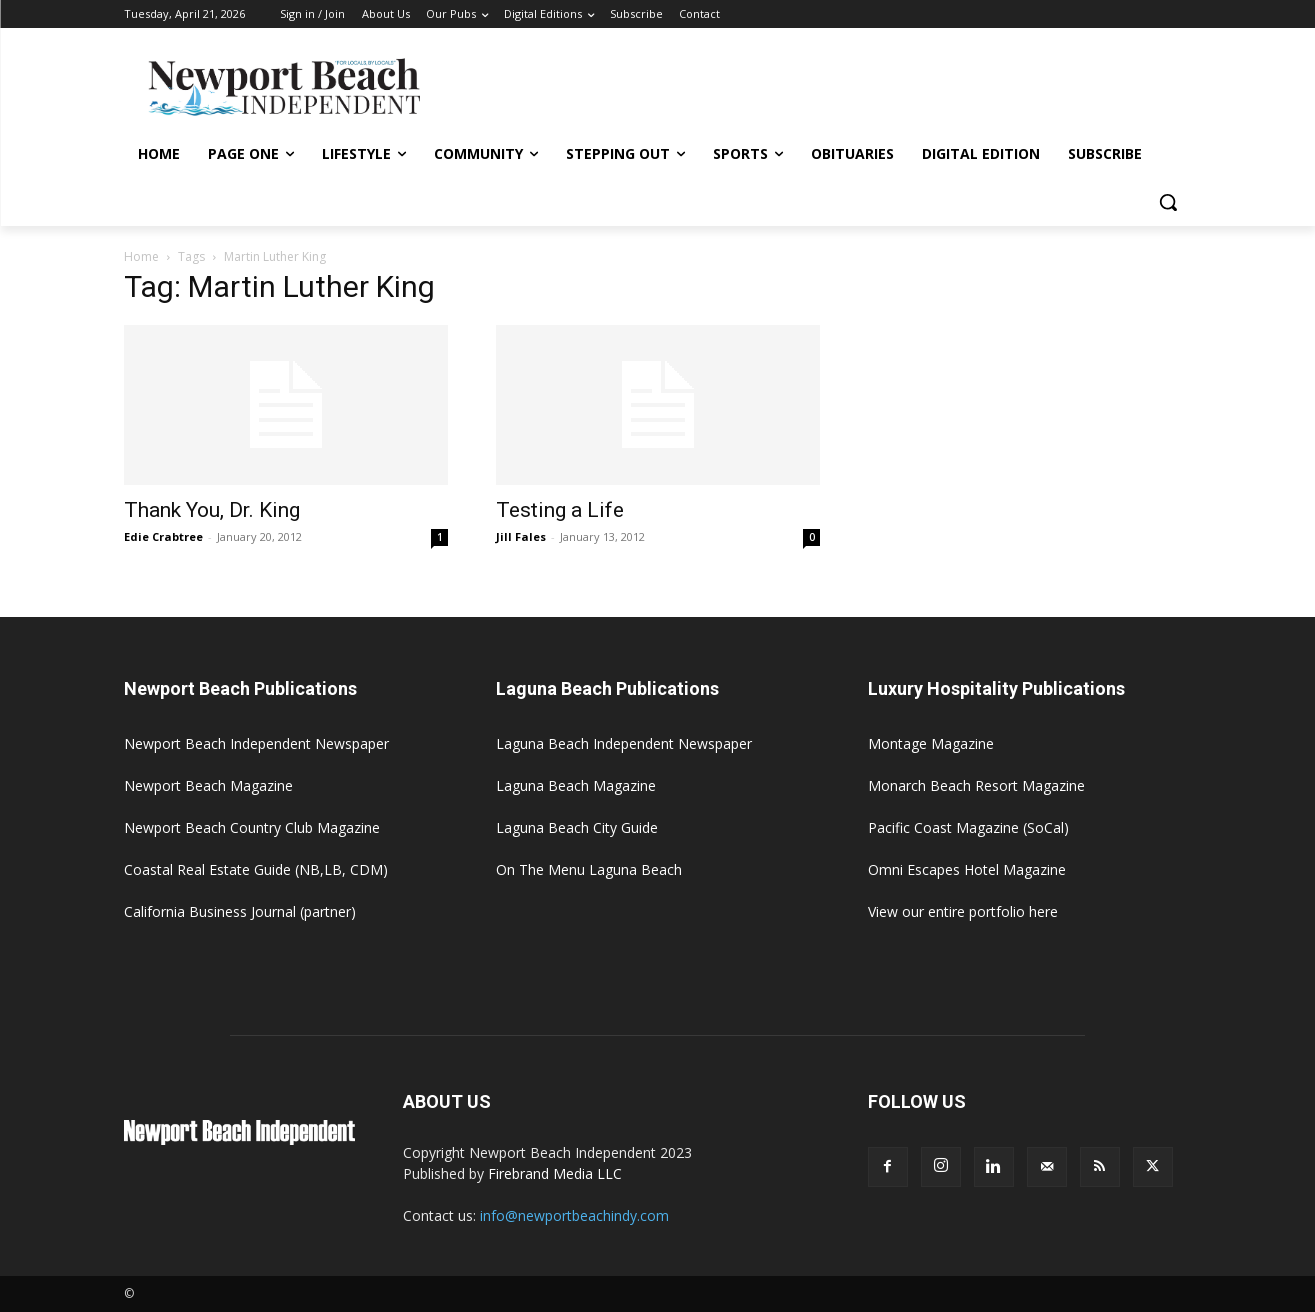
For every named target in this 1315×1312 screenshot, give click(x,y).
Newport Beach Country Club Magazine (252, 827)
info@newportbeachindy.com (574, 1215)
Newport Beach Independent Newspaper (256, 743)
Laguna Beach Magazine (576, 785)
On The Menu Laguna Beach (589, 869)
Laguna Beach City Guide (577, 827)
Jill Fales (521, 536)
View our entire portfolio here (963, 911)
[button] (1168, 202)
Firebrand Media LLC (555, 1173)
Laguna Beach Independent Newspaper (624, 743)
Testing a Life (560, 510)
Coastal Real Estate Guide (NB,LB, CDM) (256, 869)
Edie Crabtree (163, 536)
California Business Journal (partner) (240, 911)
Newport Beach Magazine (208, 785)
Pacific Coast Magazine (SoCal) (968, 827)
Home (141, 256)
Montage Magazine (931, 743)
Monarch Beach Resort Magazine (976, 785)
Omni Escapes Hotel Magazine (967, 869)
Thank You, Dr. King (212, 510)
